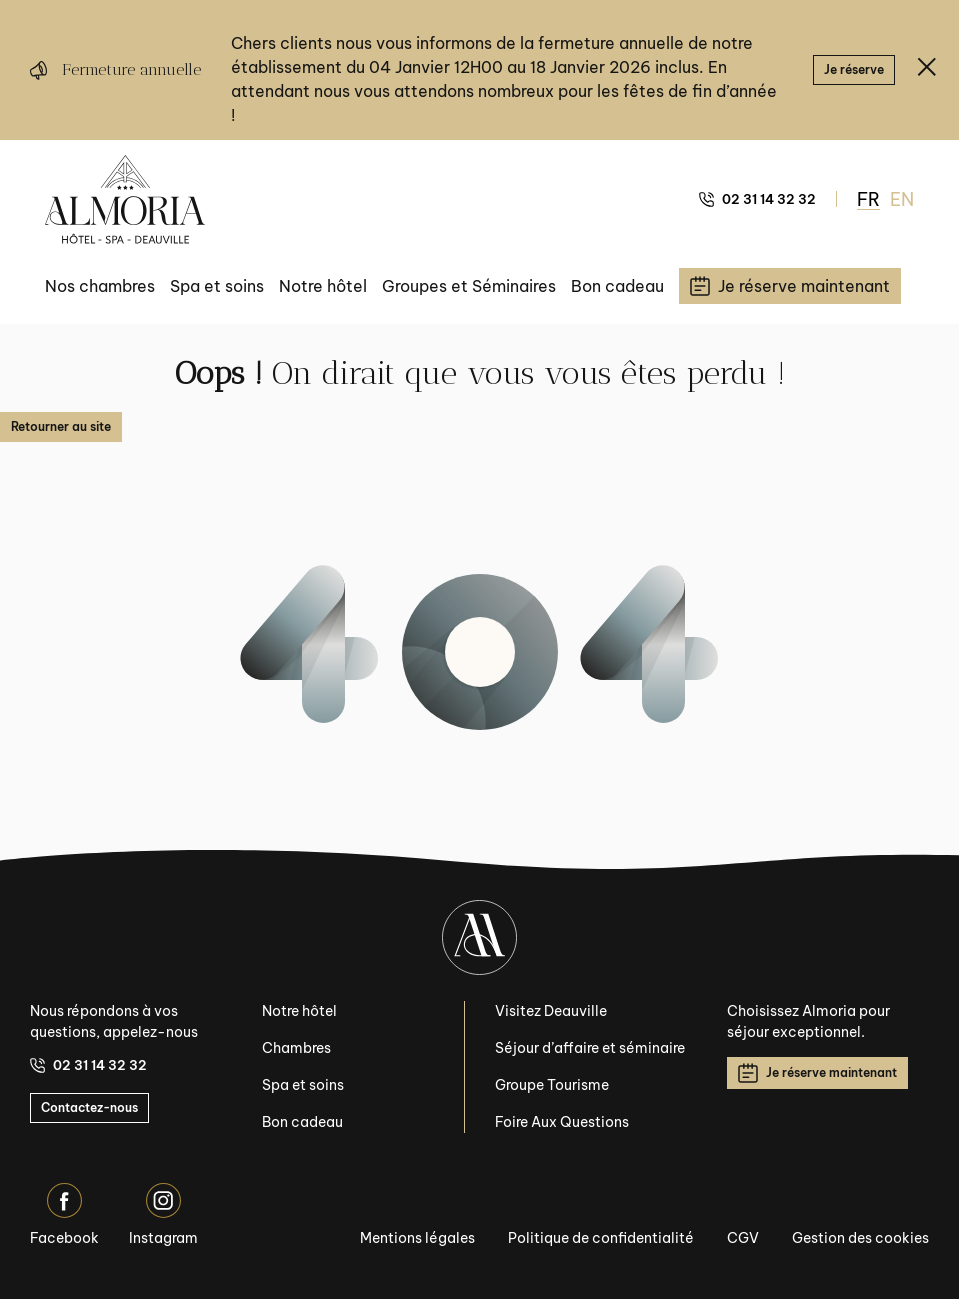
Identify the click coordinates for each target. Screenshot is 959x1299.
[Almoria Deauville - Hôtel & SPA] (125, 199)
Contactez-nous (89, 1107)
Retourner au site (61, 426)
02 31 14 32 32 (757, 199)
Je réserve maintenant (817, 1073)
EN (902, 199)
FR (868, 199)
